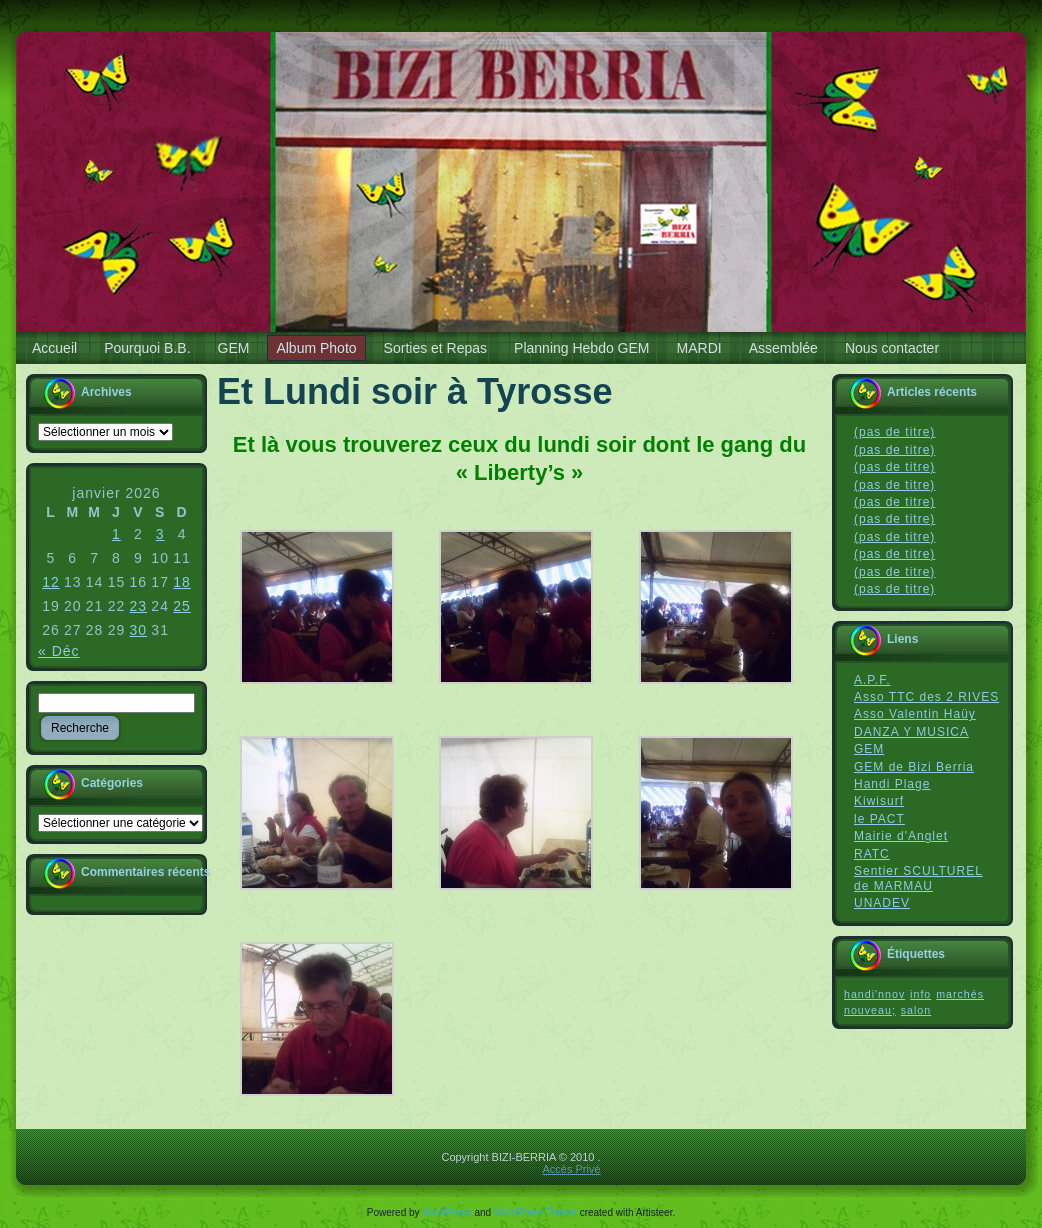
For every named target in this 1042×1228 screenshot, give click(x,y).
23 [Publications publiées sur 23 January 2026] (139, 606)
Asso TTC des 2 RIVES (926, 697)
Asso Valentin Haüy (915, 714)
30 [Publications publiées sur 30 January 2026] (139, 630)
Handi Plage (892, 784)
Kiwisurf (879, 801)
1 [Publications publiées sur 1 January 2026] (116, 534)
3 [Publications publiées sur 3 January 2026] (160, 534)
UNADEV (882, 903)
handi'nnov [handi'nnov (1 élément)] (874, 994)
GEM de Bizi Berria (914, 767)
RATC (872, 854)
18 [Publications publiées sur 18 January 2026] (182, 582)
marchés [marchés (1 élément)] (960, 994)
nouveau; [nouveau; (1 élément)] (870, 1010)
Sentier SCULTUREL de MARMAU (918, 878)
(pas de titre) (894, 432)
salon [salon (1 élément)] (916, 1010)
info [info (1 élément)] (920, 994)
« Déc (59, 651)
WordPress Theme (535, 1212)
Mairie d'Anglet (901, 836)
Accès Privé (571, 1169)
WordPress (446, 1212)
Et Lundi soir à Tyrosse (414, 391)
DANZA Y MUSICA (911, 732)
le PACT (879, 819)
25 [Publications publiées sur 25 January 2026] (182, 606)
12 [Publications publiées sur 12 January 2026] (51, 582)
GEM (869, 749)
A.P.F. (872, 680)
